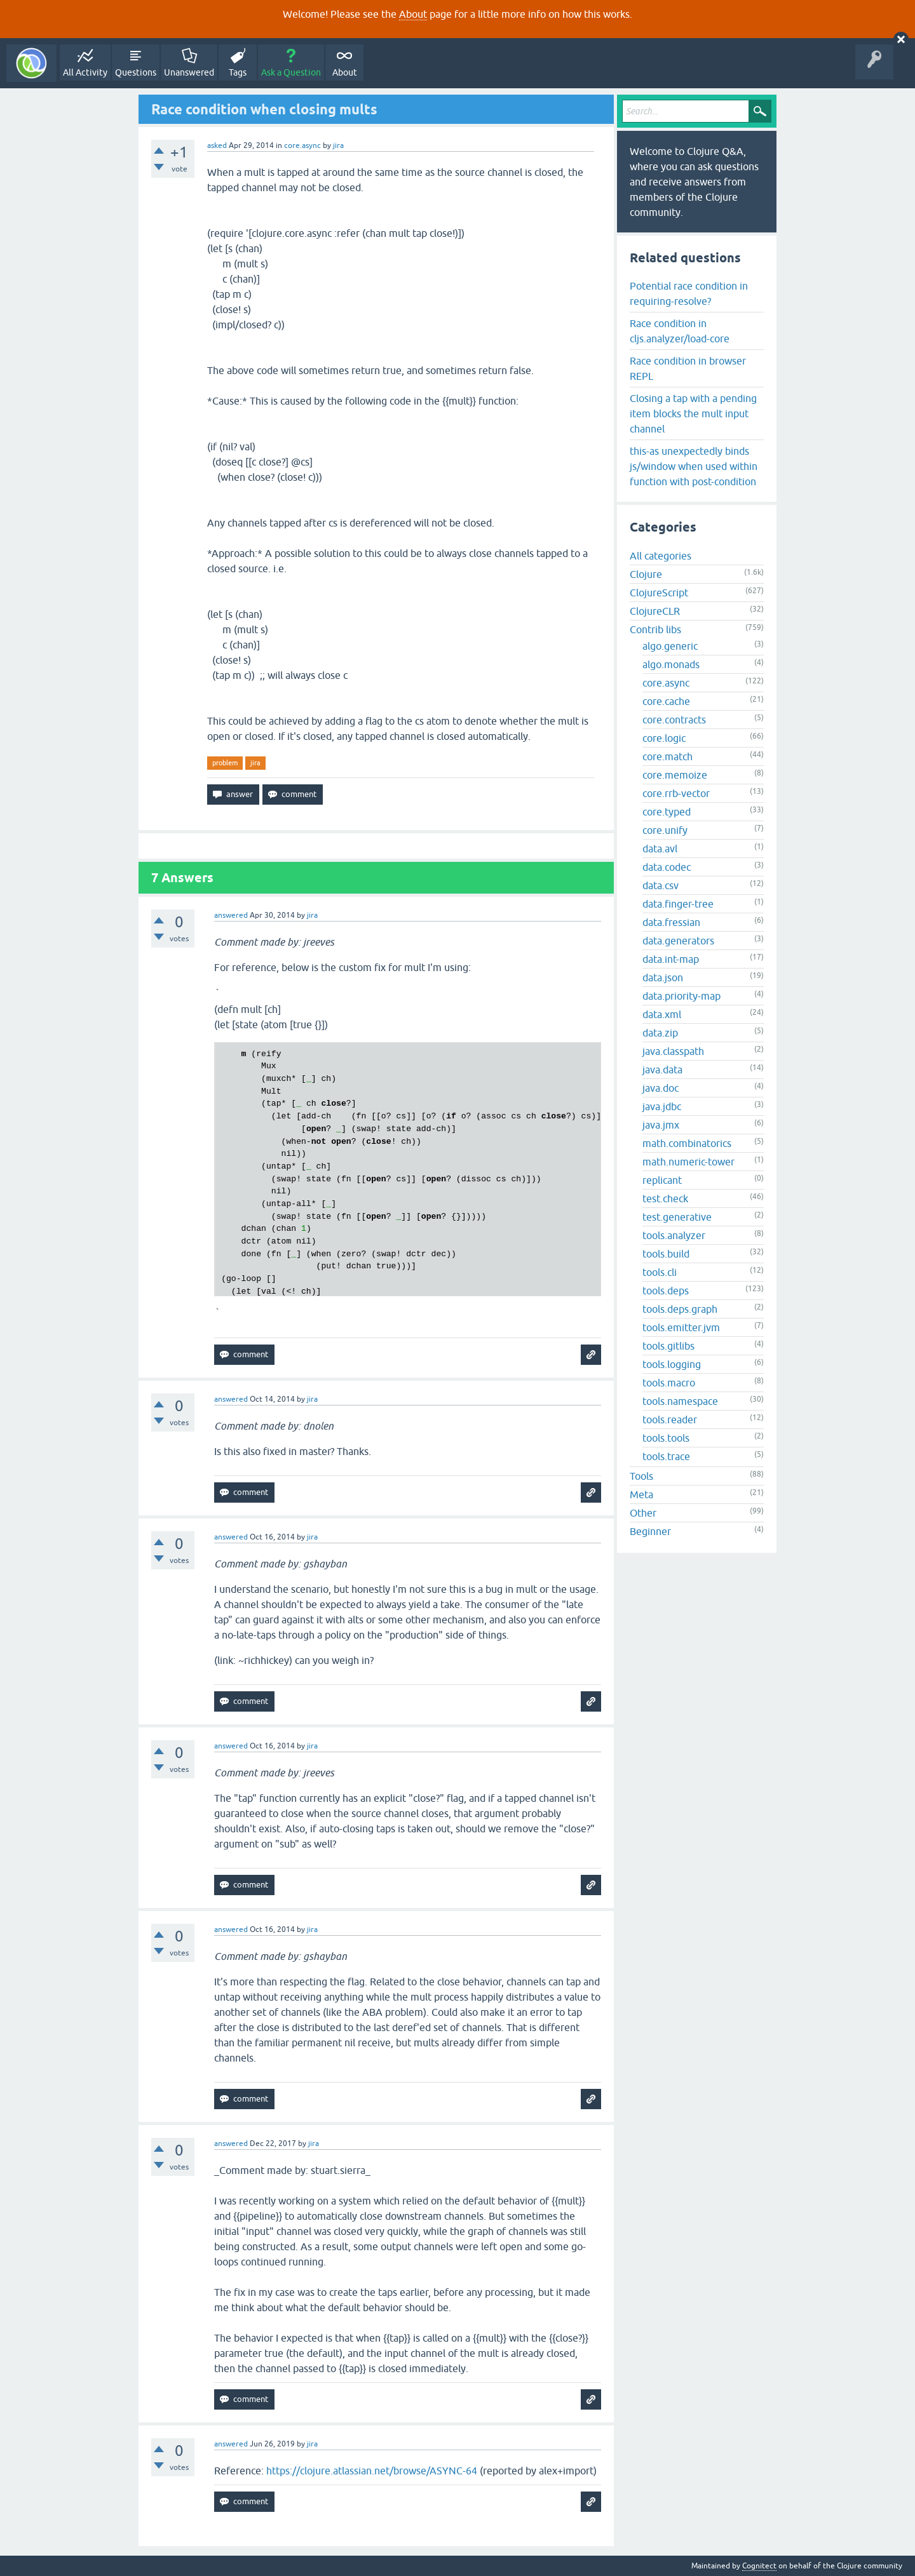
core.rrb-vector (676, 793)
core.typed (666, 811)
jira (255, 763)
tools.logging (671, 1364)
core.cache (666, 701)
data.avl (659, 848)
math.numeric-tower (688, 1161)
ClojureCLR (655, 611)
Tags (238, 72)
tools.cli (659, 1272)
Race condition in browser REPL (688, 368)
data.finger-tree (678, 903)
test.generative (677, 1217)
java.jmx (660, 1124)
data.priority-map (681, 996)
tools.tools (665, 1438)
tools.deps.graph (679, 1309)
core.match (667, 756)
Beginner (650, 1531)
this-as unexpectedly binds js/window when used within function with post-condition (693, 466)
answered (231, 915)
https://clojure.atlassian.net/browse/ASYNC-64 (371, 2470)
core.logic (664, 738)
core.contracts (674, 719)
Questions (135, 72)
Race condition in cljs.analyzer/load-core (679, 331)
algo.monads (671, 664)
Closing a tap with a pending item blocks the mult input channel (693, 413)
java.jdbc (661, 1106)
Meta (641, 1494)
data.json (662, 977)
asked (217, 145)
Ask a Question (291, 72)
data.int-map (670, 959)
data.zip (660, 1032)
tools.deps (665, 1290)
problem (225, 763)
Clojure (646, 574)
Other (643, 1513)
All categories (660, 555)
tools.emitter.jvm (681, 1327)
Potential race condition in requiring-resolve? (689, 293)
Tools (641, 1476)
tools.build (665, 1253)
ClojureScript (659, 592)
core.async (302, 145)
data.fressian (671, 922)
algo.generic (670, 646)
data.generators (678, 940)
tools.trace (666, 1456)
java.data (662, 1069)
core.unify (665, 830)
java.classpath (673, 1051)
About (413, 14)
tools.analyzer (673, 1235)
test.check (665, 1198)
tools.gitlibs (668, 1346)
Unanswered (189, 72)
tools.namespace (680, 1401)
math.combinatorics (686, 1143)
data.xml (661, 1014)
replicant (662, 1180)
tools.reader (669, 1419)
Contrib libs (655, 629)
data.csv (660, 885)
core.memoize (674, 775)
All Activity (85, 72)
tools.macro (668, 1382)
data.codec (666, 867)
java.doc (660, 1088)
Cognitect (759, 2565)
